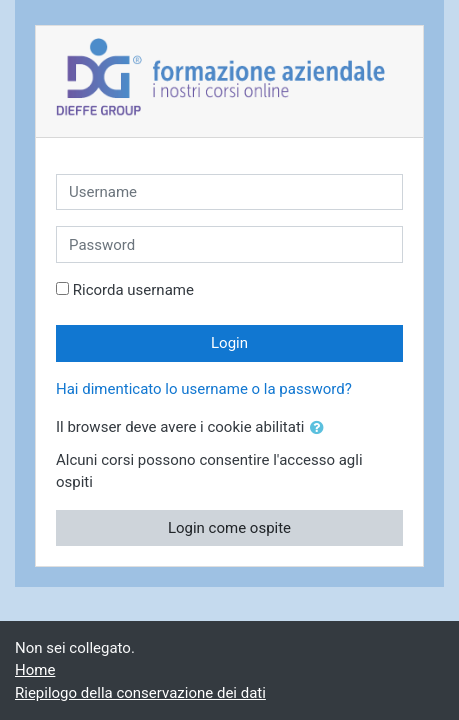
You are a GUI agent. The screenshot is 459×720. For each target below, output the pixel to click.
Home (35, 670)
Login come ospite (229, 528)
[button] (321, 428)
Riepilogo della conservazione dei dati (140, 693)
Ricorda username (133, 290)
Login (229, 343)
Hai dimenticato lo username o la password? (204, 389)
